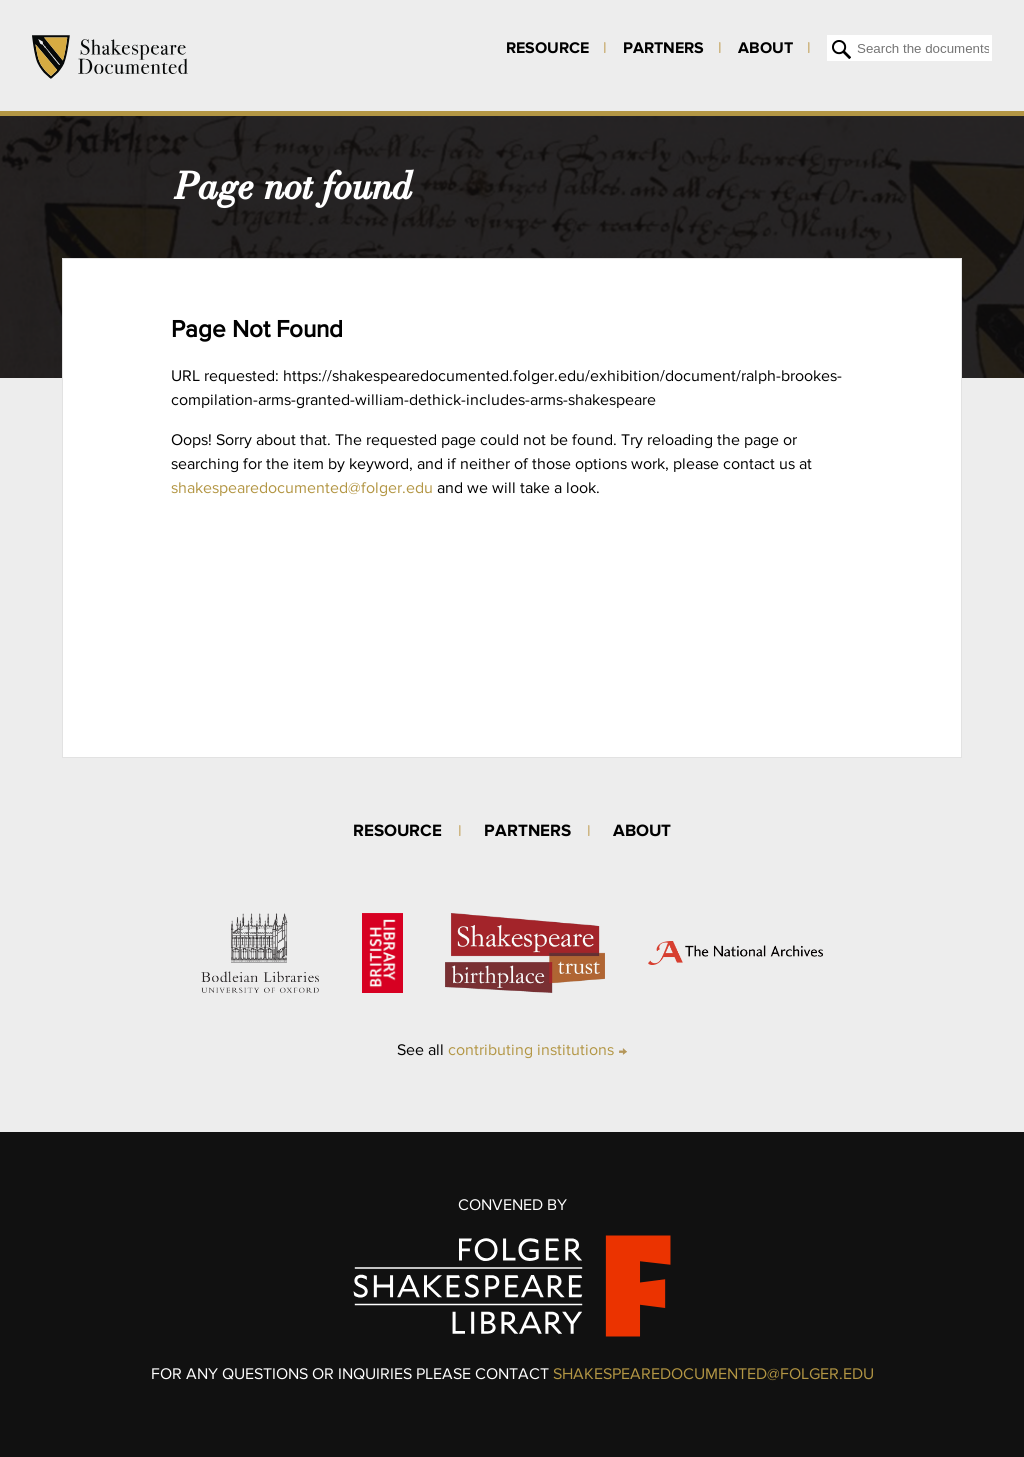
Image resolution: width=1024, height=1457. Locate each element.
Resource (547, 47)
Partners (663, 47)
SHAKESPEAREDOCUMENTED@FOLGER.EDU (713, 1373)
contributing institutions (531, 1049)
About (765, 47)
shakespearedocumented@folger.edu (302, 487)
